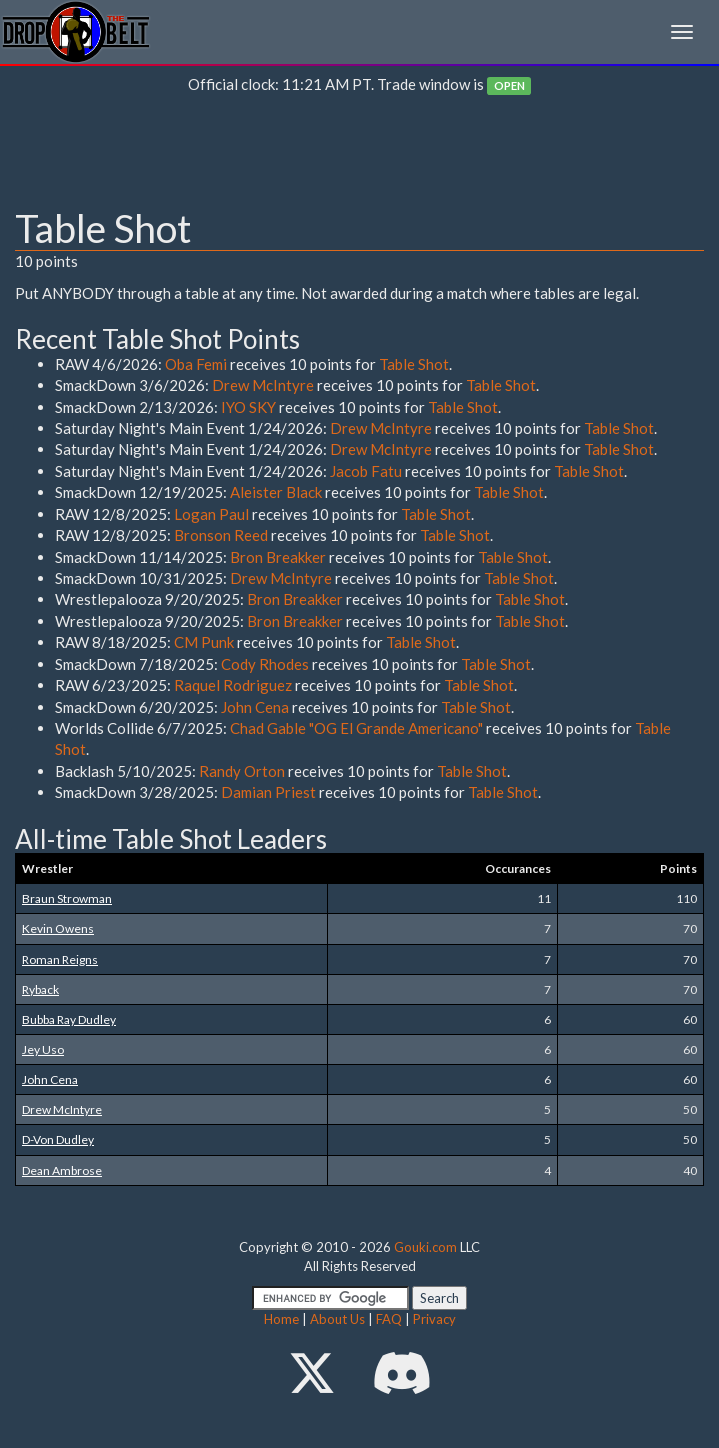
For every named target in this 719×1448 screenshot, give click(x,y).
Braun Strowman (67, 898)
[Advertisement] (359, 156)
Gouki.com (425, 1247)
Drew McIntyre (263, 385)
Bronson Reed (221, 535)
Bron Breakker (278, 557)
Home (281, 1319)
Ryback (40, 989)
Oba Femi (196, 364)
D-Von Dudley (58, 1139)
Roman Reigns (60, 959)
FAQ (389, 1319)
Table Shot (414, 364)
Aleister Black (276, 492)
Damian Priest (268, 792)
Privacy (434, 1319)
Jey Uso (43, 1049)
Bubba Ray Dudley (69, 1019)
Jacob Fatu (366, 471)
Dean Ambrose (62, 1170)
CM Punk (204, 642)
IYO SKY (248, 407)
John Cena (255, 707)
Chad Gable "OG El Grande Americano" (356, 728)
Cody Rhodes (265, 664)
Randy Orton (242, 771)
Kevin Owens (58, 928)
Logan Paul (211, 514)
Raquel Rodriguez (233, 685)
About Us (337, 1319)
